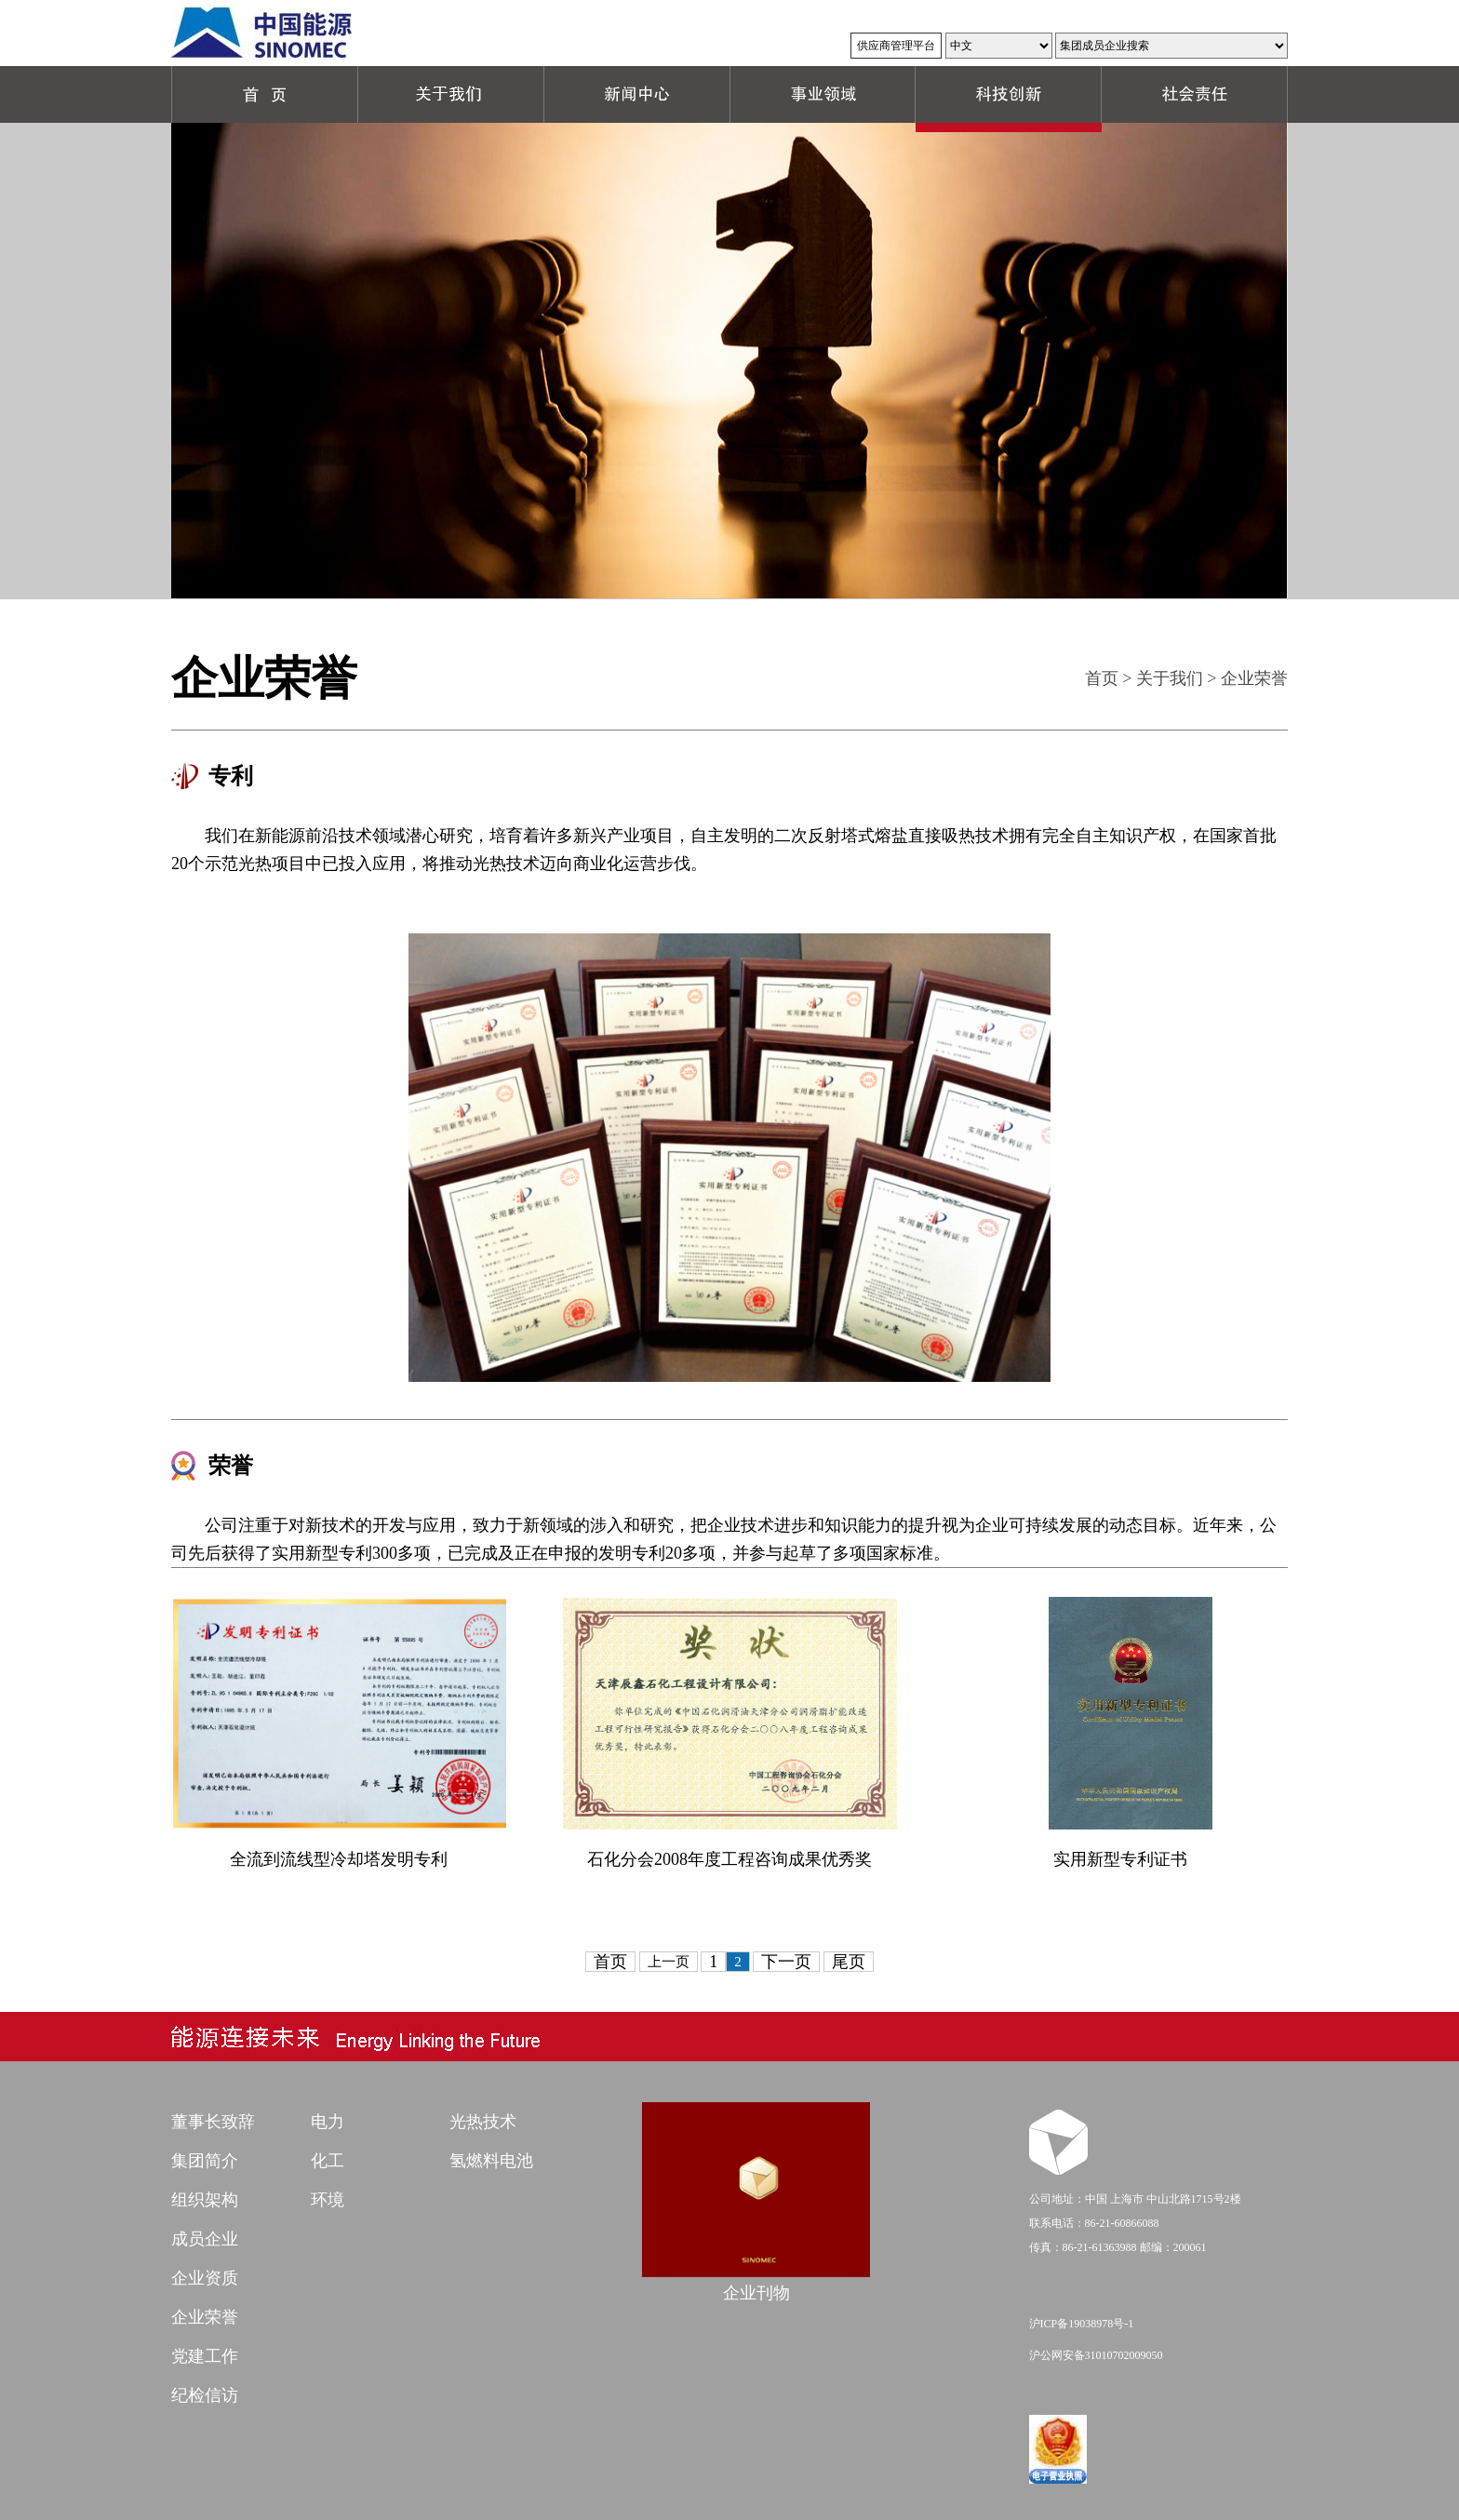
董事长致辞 (213, 2121)
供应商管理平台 (896, 45)
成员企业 (204, 2239)
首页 (1101, 678)
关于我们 (1169, 678)
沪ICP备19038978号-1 (1081, 2323)
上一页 (668, 1961)
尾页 (848, 1961)
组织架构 (204, 2200)
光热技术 (482, 2121)
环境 (327, 2200)
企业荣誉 (204, 2317)
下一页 (786, 1961)
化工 (327, 2160)
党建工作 (204, 2356)
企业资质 (204, 2278)
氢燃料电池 (491, 2160)
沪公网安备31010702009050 (1096, 2355)
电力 (327, 2121)
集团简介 (204, 2160)
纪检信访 (204, 2395)
